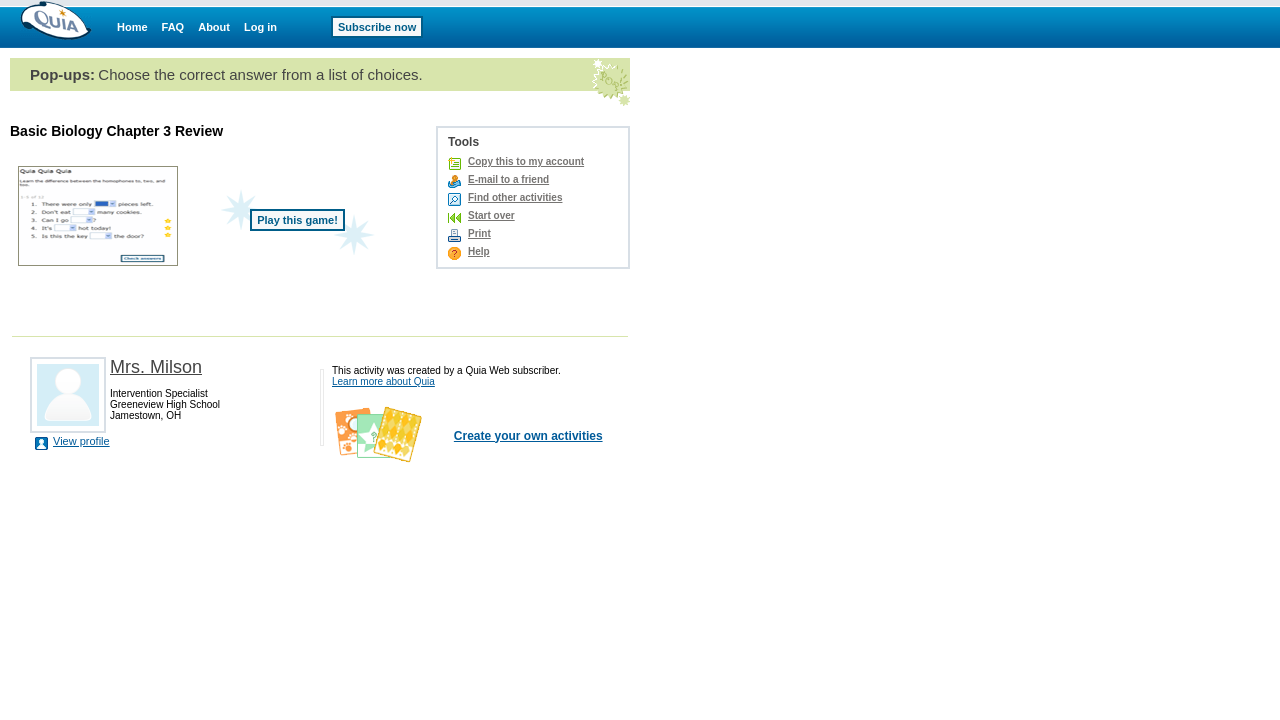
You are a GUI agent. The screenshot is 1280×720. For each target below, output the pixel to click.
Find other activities (515, 197)
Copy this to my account (526, 161)
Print (479, 233)
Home (132, 27)
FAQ (173, 27)
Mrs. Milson (156, 367)
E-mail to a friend (508, 179)
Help (479, 251)
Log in (260, 27)
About (214, 27)
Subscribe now (377, 27)
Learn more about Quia (383, 381)
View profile (81, 441)
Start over (491, 215)
